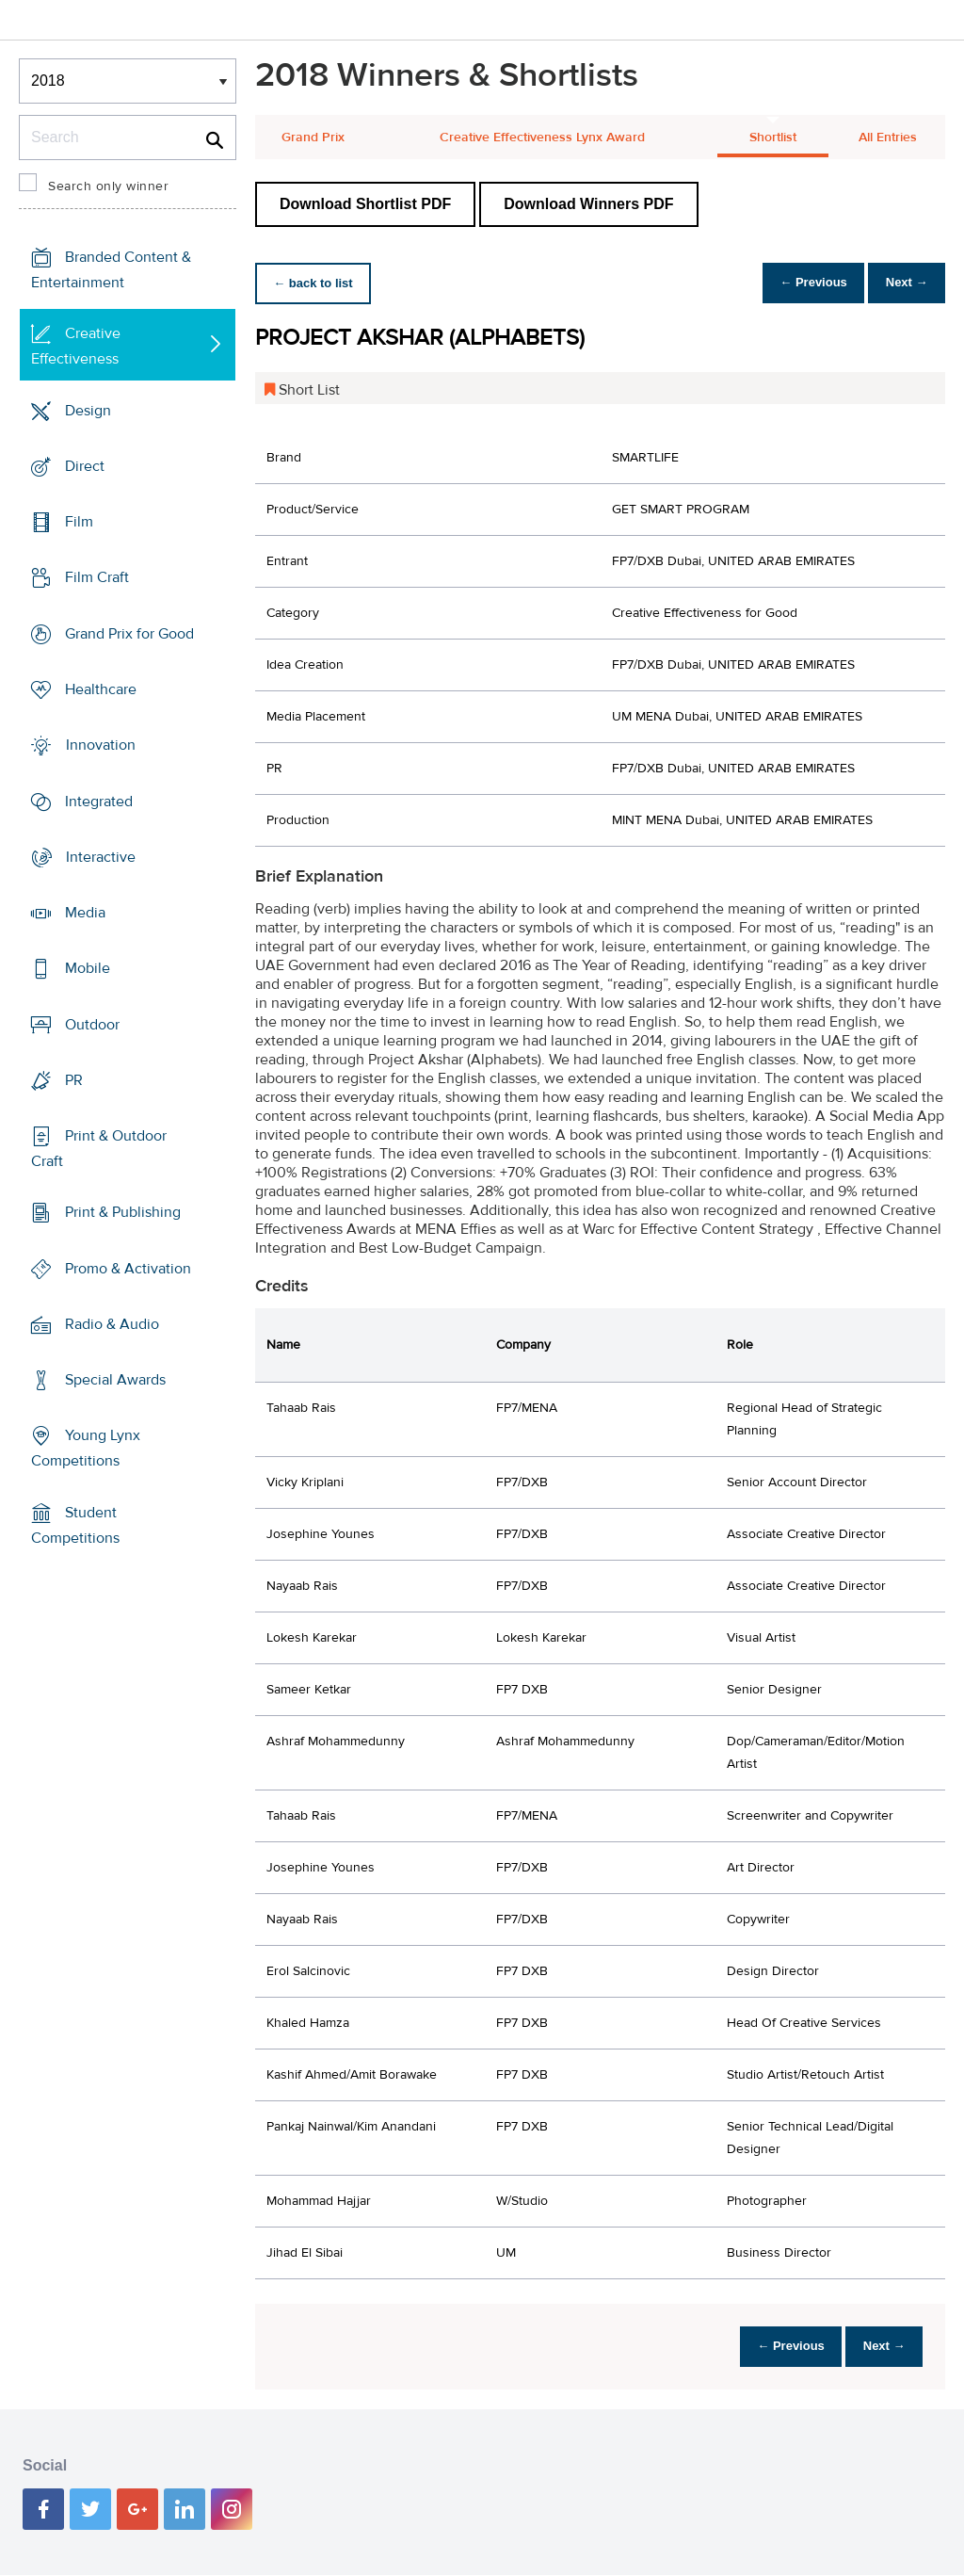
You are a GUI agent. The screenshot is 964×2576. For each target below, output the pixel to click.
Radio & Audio (112, 1324)
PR (74, 1080)
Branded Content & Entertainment (111, 270)
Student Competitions (75, 1525)
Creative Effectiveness (75, 346)
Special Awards (115, 1379)
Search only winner (108, 186)
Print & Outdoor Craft (99, 1148)
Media (85, 912)
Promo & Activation (128, 1268)
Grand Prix (313, 137)
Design (88, 410)
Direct (84, 466)
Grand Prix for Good (129, 633)
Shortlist (772, 137)
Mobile (87, 968)
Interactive (101, 857)
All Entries (888, 137)
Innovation (101, 745)
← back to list (318, 283)
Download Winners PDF (588, 204)
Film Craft (97, 577)
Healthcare (101, 689)
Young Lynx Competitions (85, 1448)
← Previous (798, 283)
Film (79, 521)
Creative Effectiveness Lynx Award (542, 137)
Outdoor (92, 1023)
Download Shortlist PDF (365, 204)
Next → (901, 283)
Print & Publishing (123, 1212)
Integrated (99, 800)
